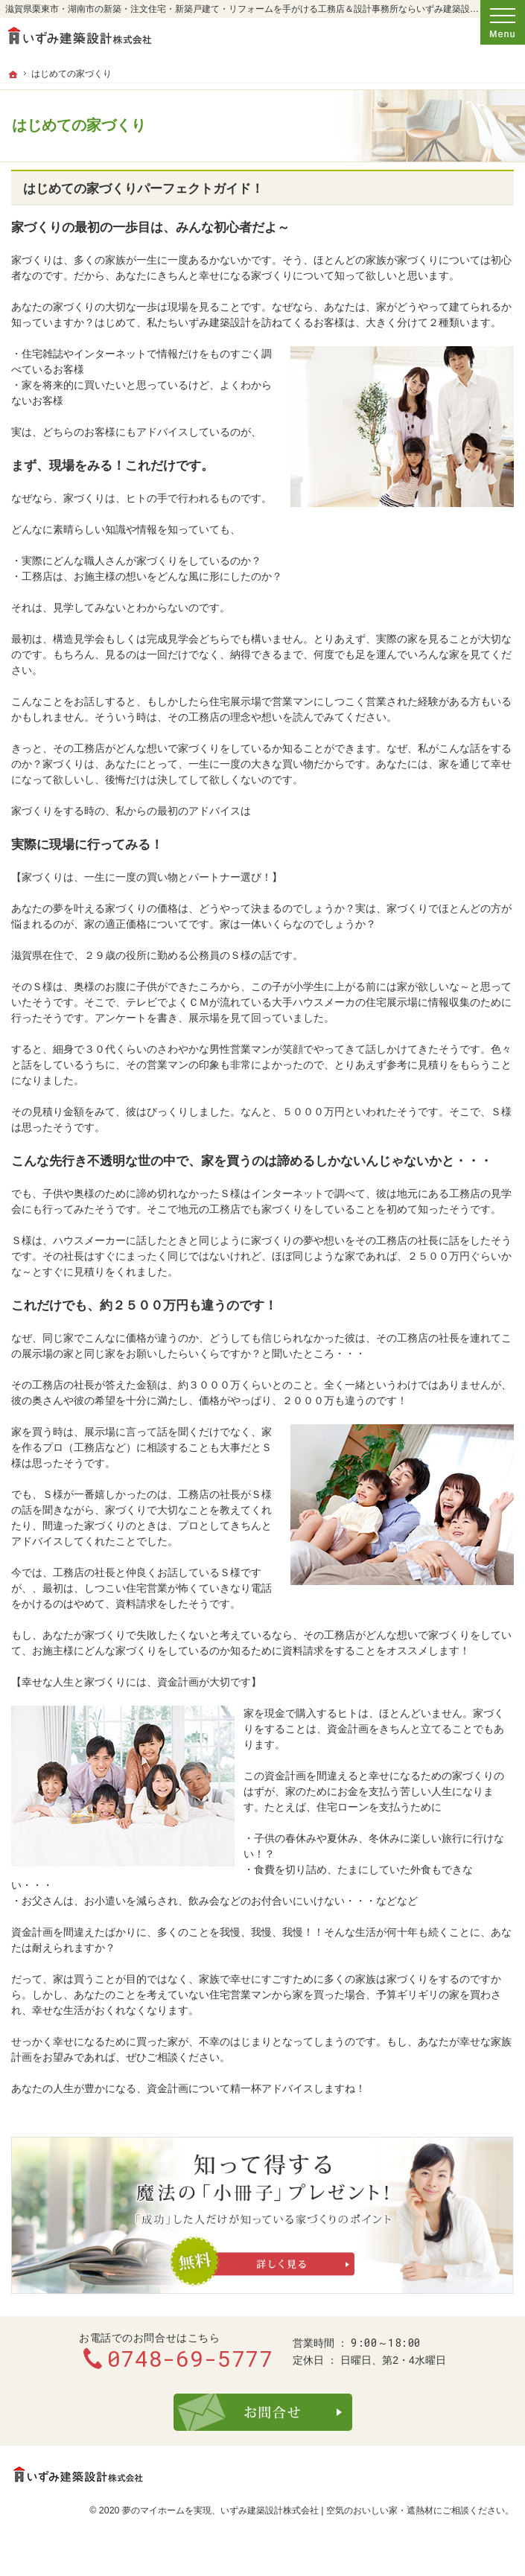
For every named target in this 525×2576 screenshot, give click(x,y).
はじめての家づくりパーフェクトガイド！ (143, 189)
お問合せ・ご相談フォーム (263, 2412)
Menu (502, 22)
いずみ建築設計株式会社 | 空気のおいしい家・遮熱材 (326, 2510)
